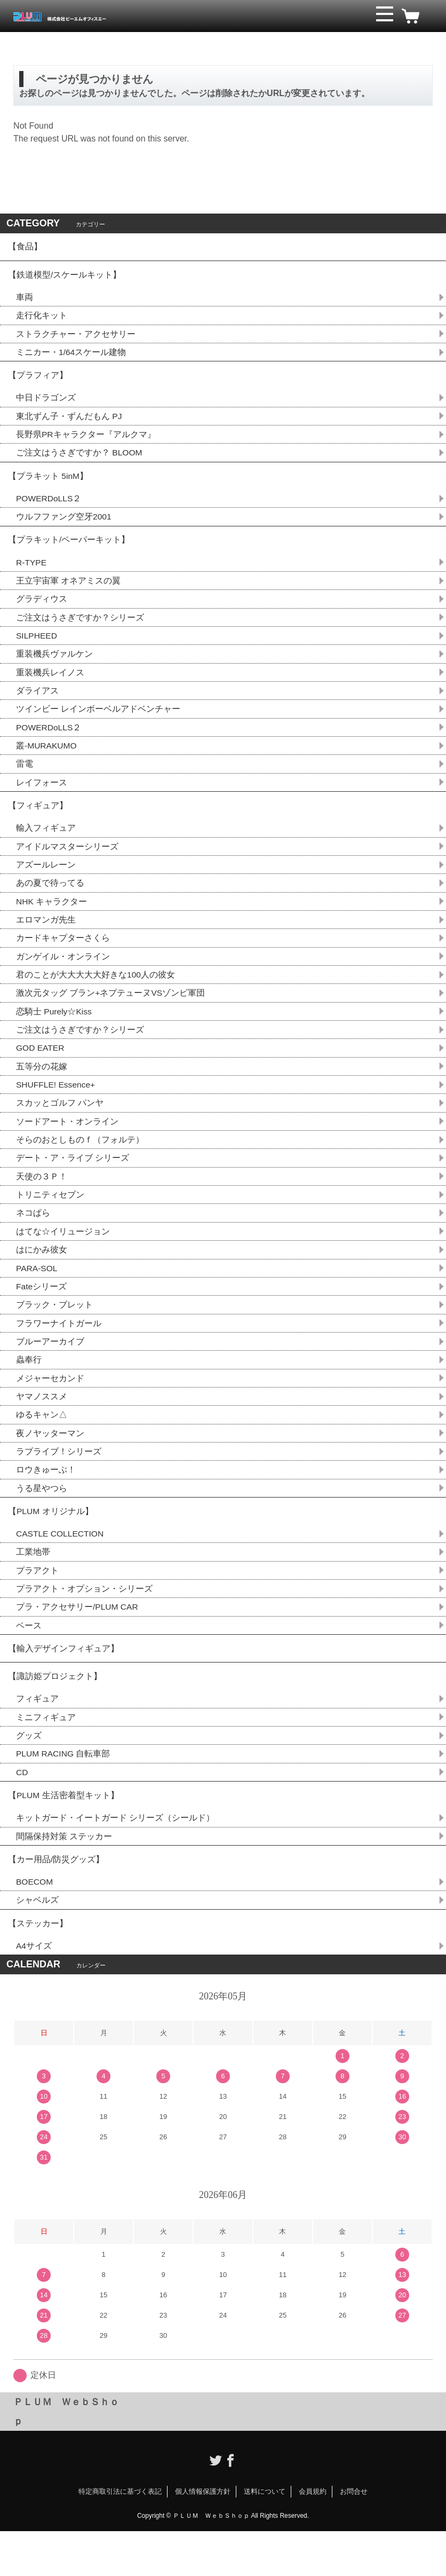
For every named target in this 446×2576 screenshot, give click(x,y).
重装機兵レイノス (50, 685)
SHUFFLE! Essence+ (57, 1107)
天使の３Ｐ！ (41, 1200)
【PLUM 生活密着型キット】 (64, 1834)
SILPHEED (37, 648)
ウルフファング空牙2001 (64, 526)
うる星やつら (41, 1518)
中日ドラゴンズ (46, 403)
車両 (24, 300)
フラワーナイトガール (58, 1349)
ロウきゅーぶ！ (46, 1499)
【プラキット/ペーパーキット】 (69, 550)
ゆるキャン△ (41, 1443)
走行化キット (41, 319)
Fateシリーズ (41, 1312)
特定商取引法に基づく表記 (120, 2537)
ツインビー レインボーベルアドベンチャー (98, 723)
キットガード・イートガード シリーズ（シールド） (115, 1858)
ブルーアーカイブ (50, 1368)
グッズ (29, 1773)
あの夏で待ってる (55, 901)
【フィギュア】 (38, 821)
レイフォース (41, 797)
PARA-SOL (37, 1293)
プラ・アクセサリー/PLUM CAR (77, 1640)
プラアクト (37, 1603)
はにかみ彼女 (41, 1275)
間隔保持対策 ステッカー (64, 1876)
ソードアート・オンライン (67, 1144)
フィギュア (37, 1735)
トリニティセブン (50, 1219)
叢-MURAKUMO (47, 760)
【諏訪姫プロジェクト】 (55, 1712)
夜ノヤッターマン (50, 1462)
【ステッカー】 (38, 1967)
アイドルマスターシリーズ (67, 864)
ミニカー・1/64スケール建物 (71, 356)
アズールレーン (46, 882)
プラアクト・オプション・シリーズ (84, 1621)
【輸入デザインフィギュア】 (63, 1683)
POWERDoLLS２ (49, 507)
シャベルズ (37, 1943)
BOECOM (35, 1924)
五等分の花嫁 (41, 1088)
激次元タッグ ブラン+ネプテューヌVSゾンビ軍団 (110, 1013)
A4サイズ (34, 1990)
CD (22, 1810)
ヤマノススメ (41, 1424)
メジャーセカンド (50, 1406)
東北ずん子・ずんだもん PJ (69, 422)
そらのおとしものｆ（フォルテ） (80, 1163)
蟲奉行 (29, 1387)
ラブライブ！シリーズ (58, 1480)
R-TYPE (31, 573)
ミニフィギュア (46, 1754)
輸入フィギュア (46, 845)
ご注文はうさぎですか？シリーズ (80, 629)
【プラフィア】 (38, 380)
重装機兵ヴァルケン (54, 667)
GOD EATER (41, 1069)
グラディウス (41, 611)
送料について (264, 2537)
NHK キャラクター (51, 920)
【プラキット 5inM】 (48, 484)
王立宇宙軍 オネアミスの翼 (68, 592)
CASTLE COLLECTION (61, 1565)
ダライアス (37, 704)
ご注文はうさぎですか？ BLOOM (79, 459)
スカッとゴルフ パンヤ (59, 1125)
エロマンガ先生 (46, 938)
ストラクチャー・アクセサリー (76, 337)
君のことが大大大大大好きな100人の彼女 (96, 994)
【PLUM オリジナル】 (51, 1542)
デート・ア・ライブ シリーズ (72, 1181)
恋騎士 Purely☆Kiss (54, 1032)
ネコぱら (33, 1237)
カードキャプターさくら (63, 957)
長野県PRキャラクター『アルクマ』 (86, 441)
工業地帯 (33, 1584)
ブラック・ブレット (54, 1331)
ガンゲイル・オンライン (63, 976)
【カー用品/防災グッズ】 (56, 1900)
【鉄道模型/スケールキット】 (64, 276)
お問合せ (354, 2537)
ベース (29, 1659)
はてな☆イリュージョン (63, 1256)
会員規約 (312, 2537)
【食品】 (25, 247)
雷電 (24, 779)
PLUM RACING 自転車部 (64, 1792)
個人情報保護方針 (202, 2537)
